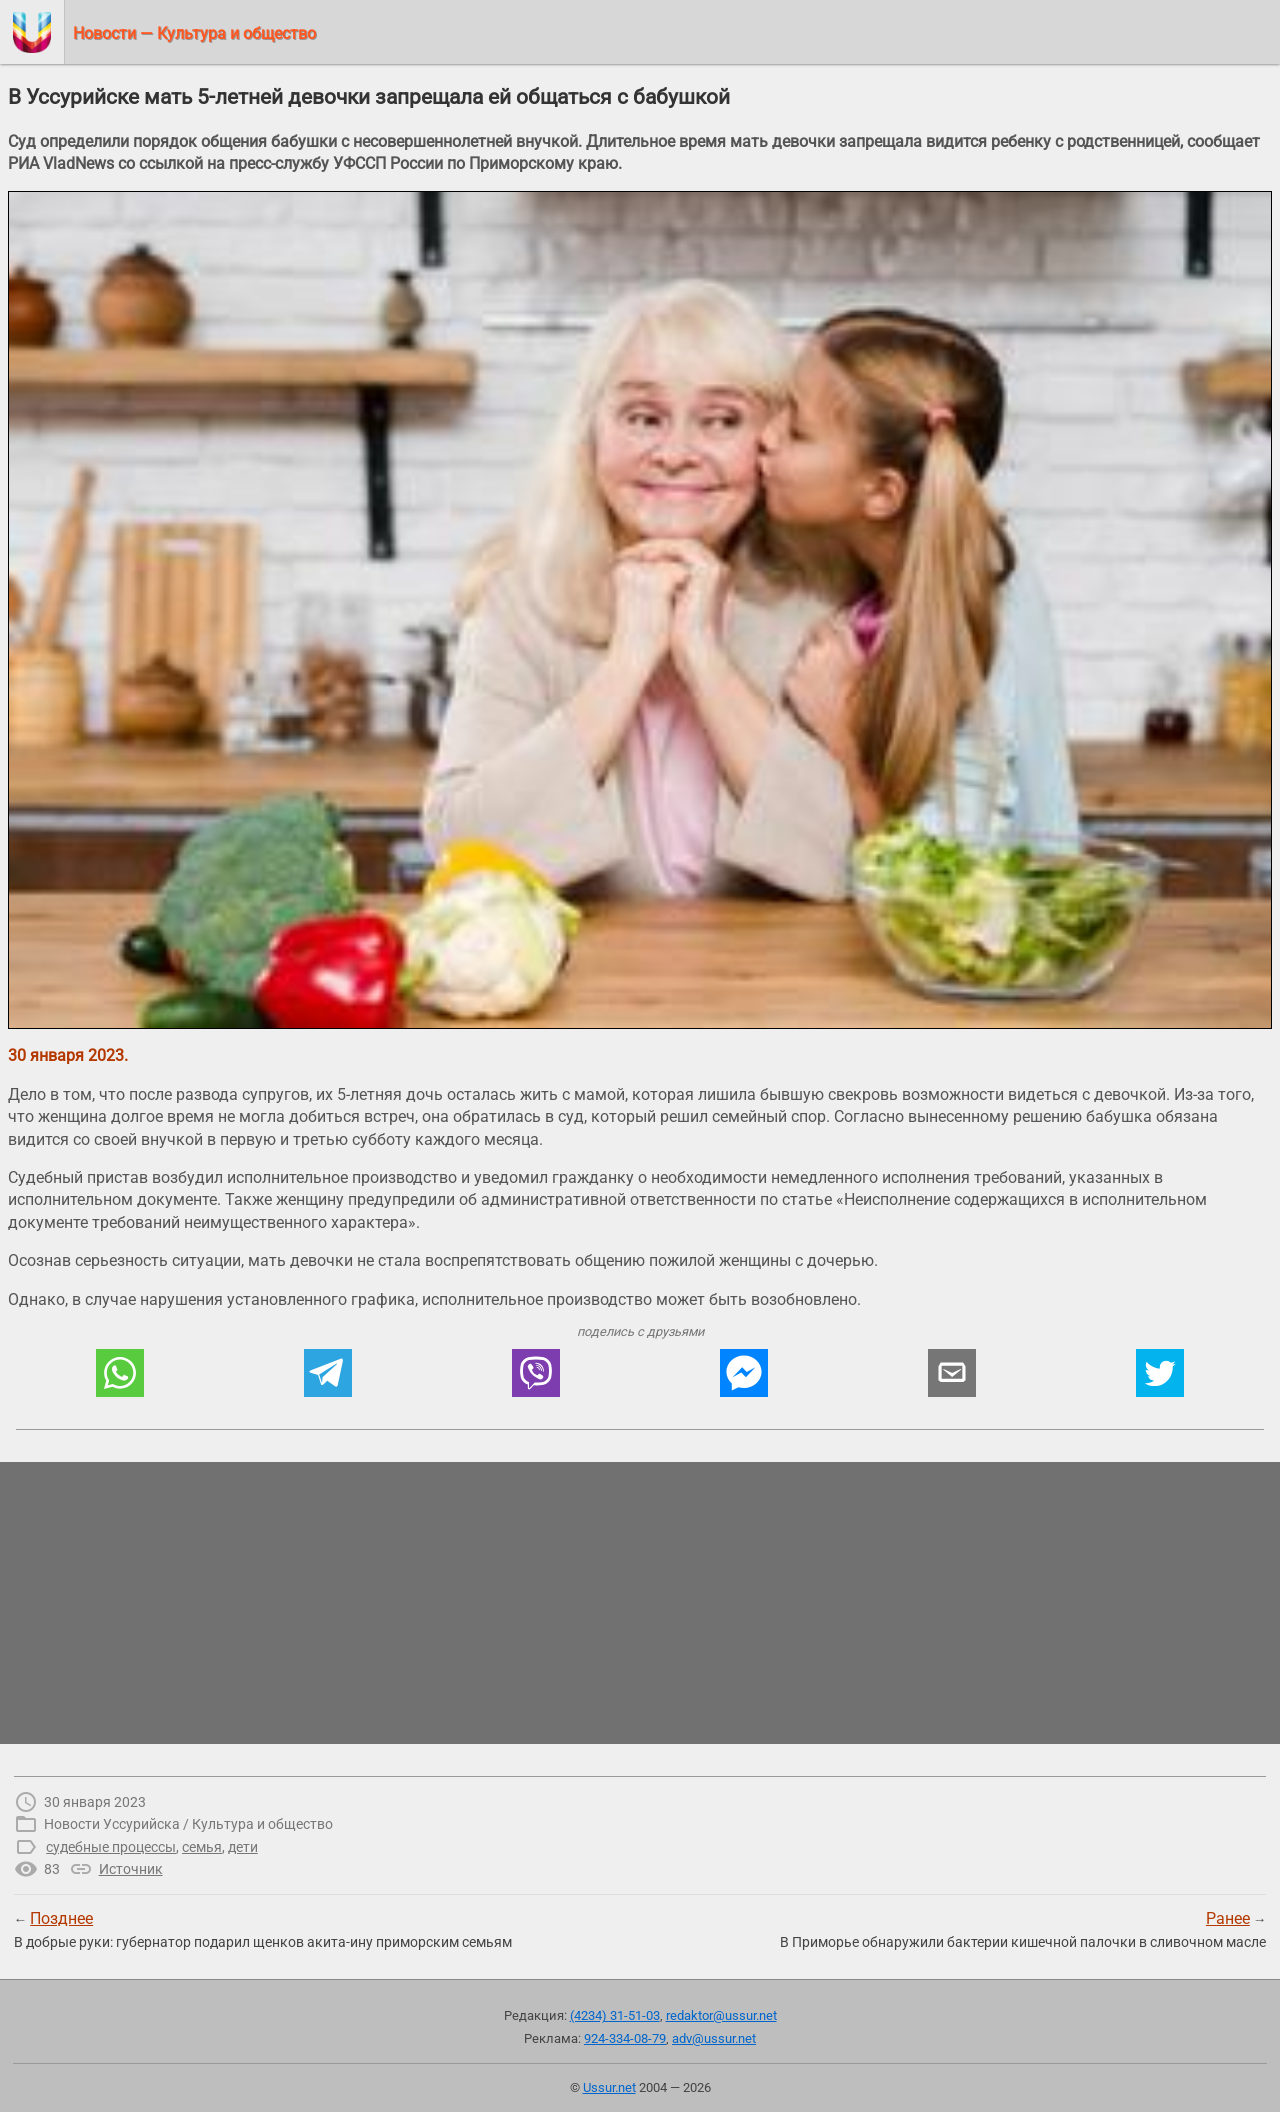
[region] (640, 1603)
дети (243, 1847)
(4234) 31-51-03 (615, 2015)
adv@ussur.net (714, 2038)
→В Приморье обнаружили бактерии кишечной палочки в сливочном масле (1023, 1929)
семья (202, 1847)
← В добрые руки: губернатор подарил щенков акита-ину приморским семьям (263, 1929)
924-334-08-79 (625, 2038)
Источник (131, 1869)
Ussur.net (609, 2087)
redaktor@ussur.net (721, 2015)
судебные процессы (111, 1847)
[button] (120, 1373)
